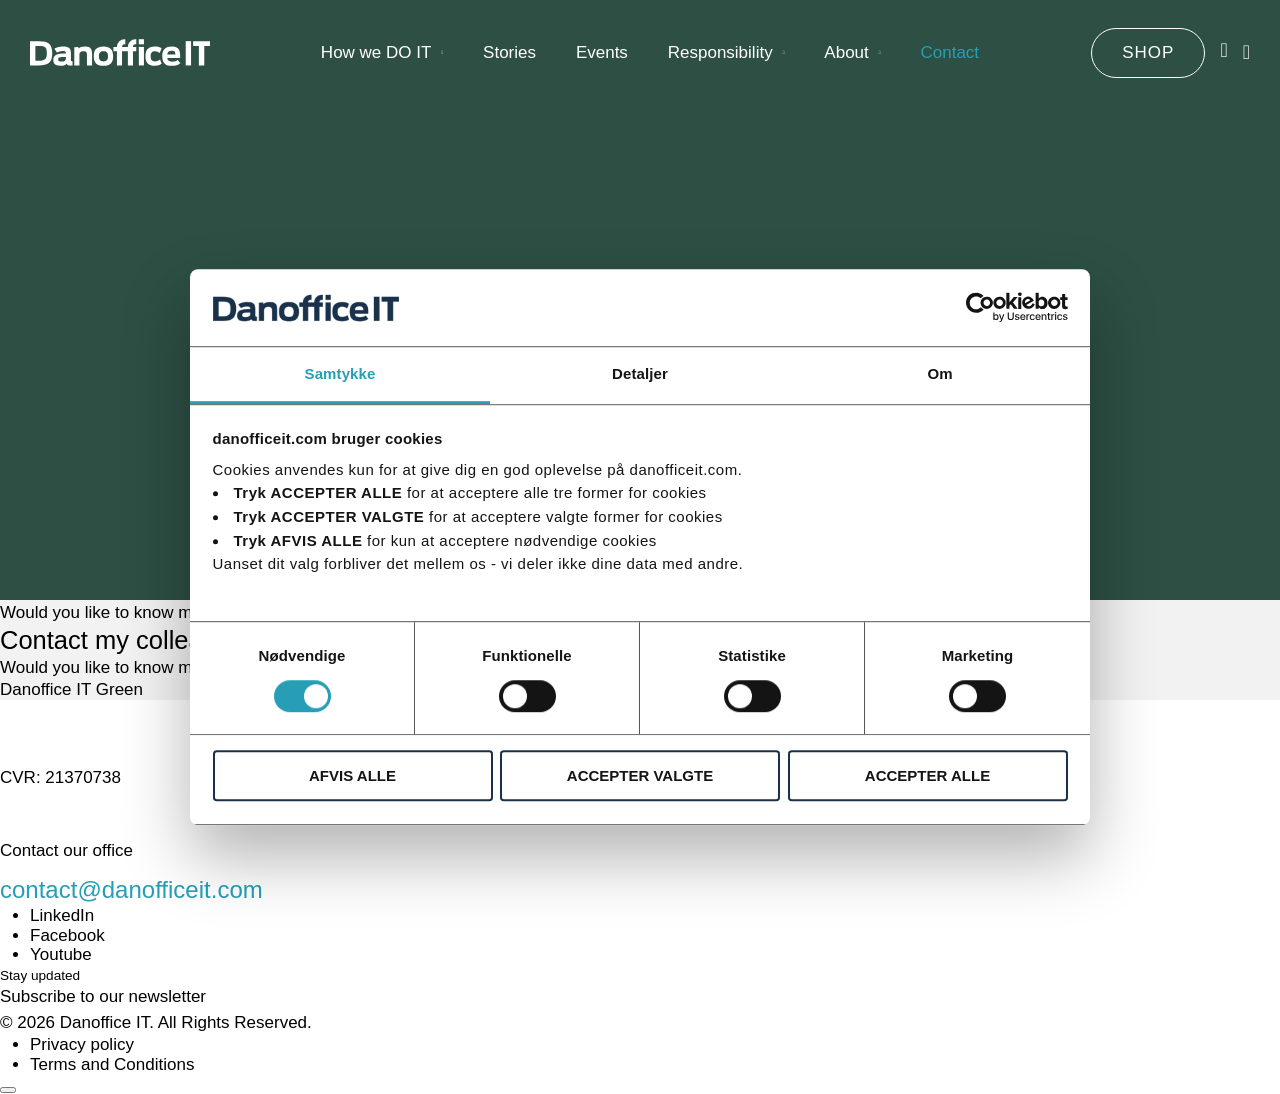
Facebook (67, 935)
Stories (509, 59)
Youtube (61, 954)
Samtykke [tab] (340, 373)
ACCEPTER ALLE (927, 775)
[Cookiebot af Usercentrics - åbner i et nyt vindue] (980, 308)
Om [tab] (939, 373)
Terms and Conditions (112, 1064)
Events (602, 59)
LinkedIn (62, 915)
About (846, 59)
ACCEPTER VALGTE (640, 775)
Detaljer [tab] (640, 373)
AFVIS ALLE (352, 775)
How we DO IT (376, 59)
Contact (949, 59)
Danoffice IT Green (71, 689)
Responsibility (720, 59)
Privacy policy (82, 1044)
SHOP (1148, 59)
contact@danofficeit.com (131, 889)
